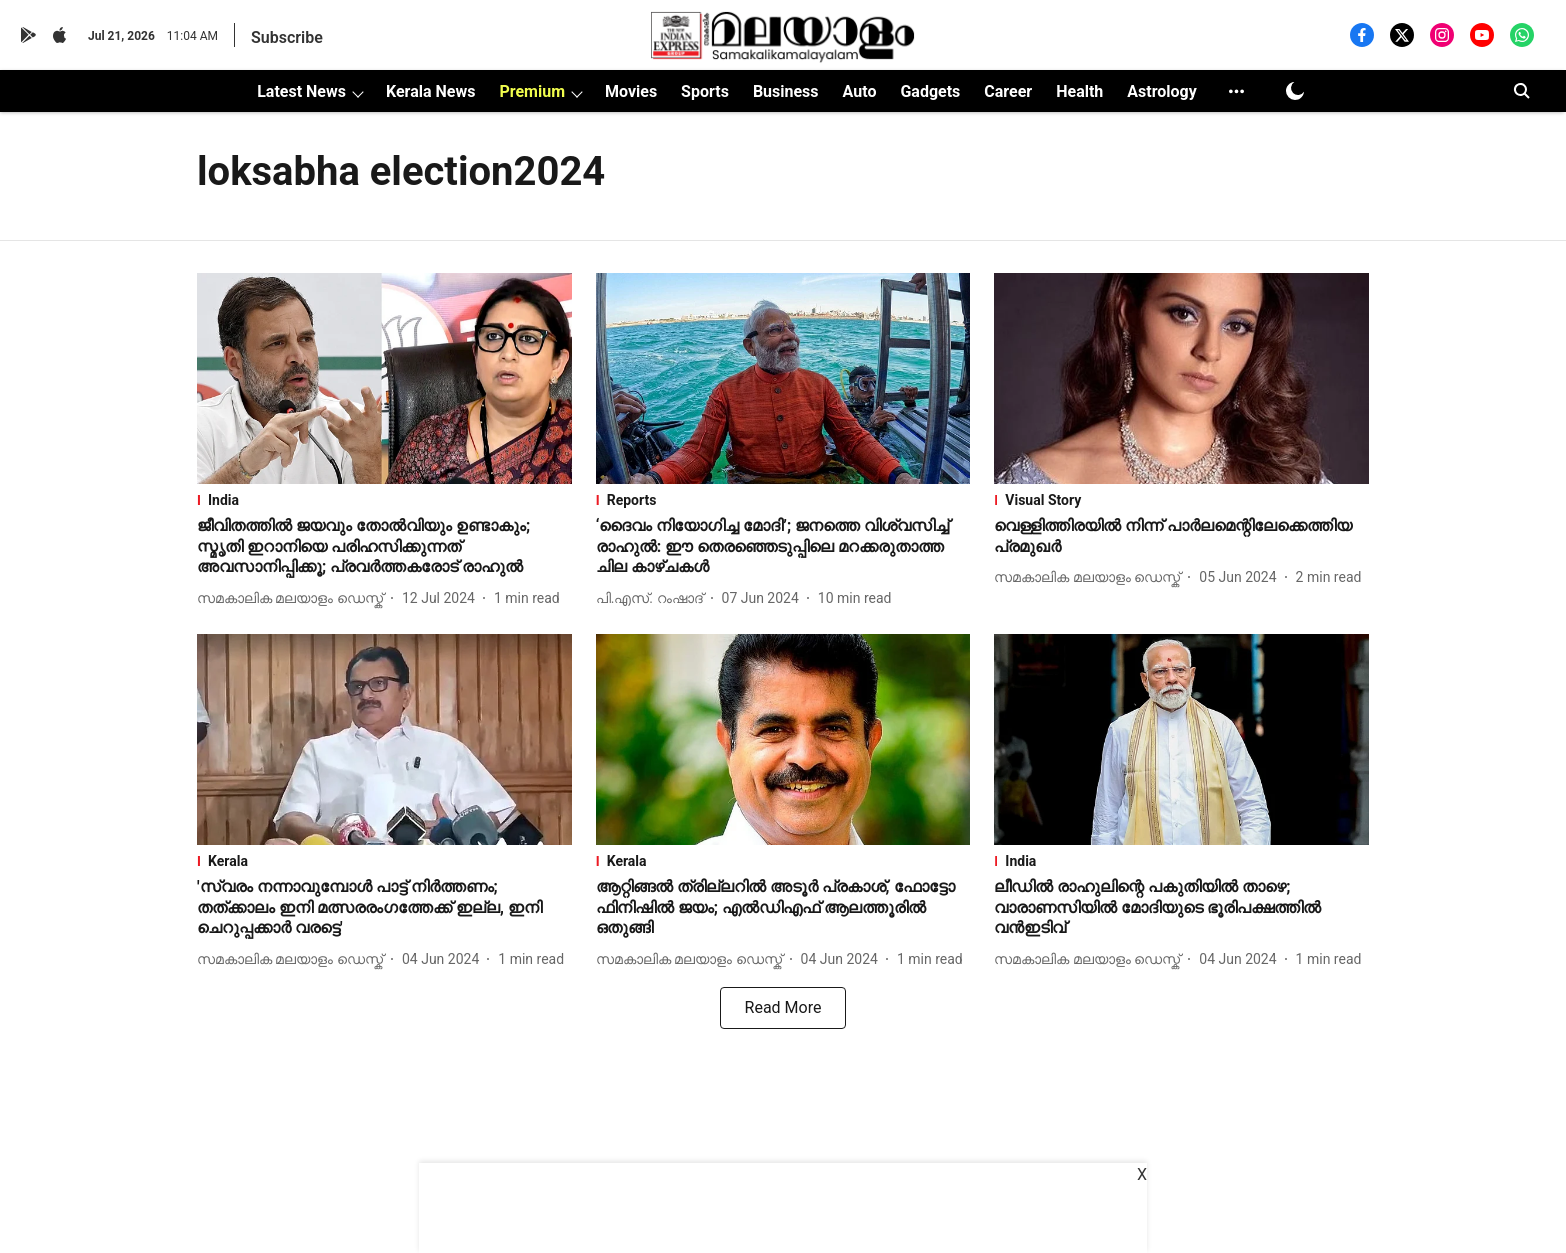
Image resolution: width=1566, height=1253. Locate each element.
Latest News (301, 91)
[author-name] (294, 598)
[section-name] (384, 500)
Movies (631, 91)
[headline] (384, 547)
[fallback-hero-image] (384, 378)
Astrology (1162, 91)
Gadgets (930, 91)
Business (786, 91)
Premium (532, 91)
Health (1079, 91)
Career (1008, 91)
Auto (860, 91)
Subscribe (287, 37)
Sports (705, 91)
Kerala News (430, 91)
